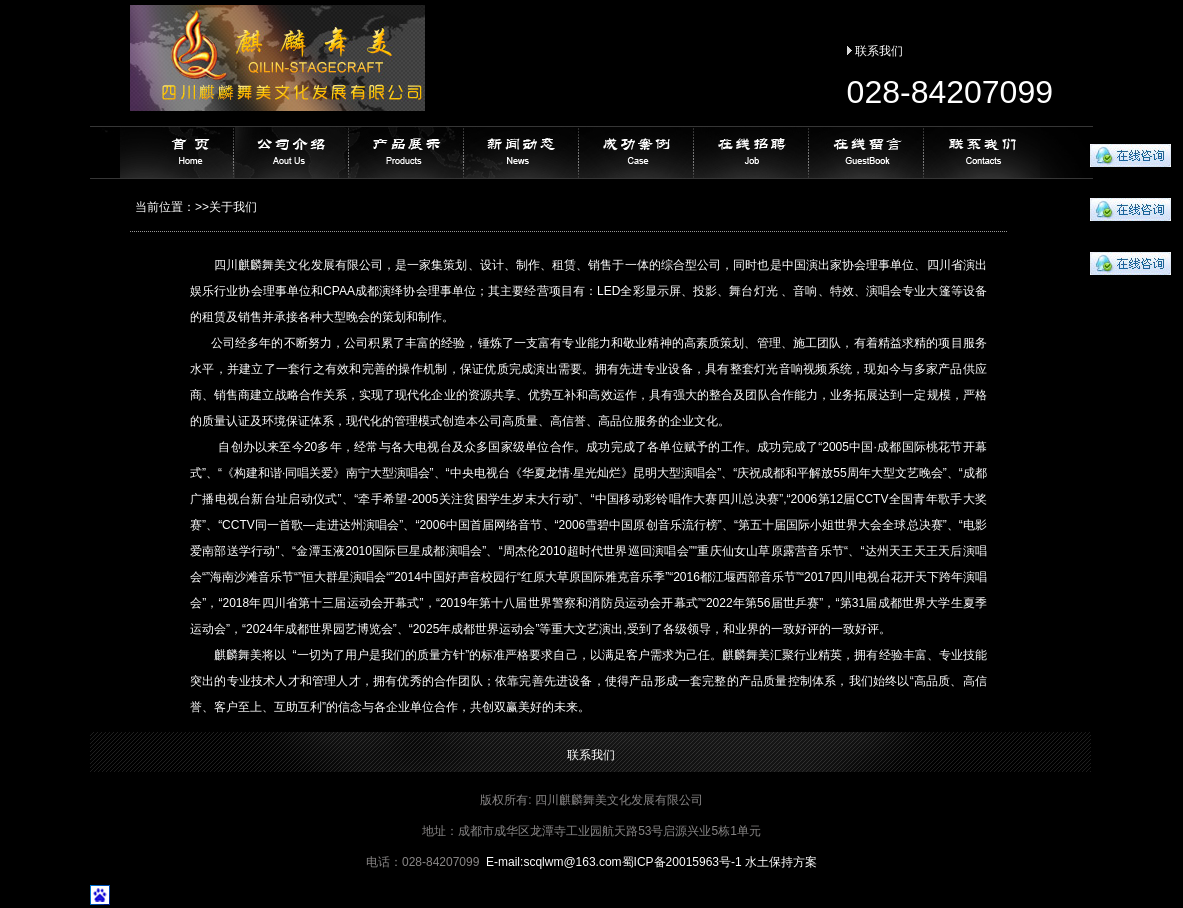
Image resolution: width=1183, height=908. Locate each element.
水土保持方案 (781, 862)
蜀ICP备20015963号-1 (682, 862)
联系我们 (879, 51)
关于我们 (233, 207)
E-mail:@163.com (554, 862)
